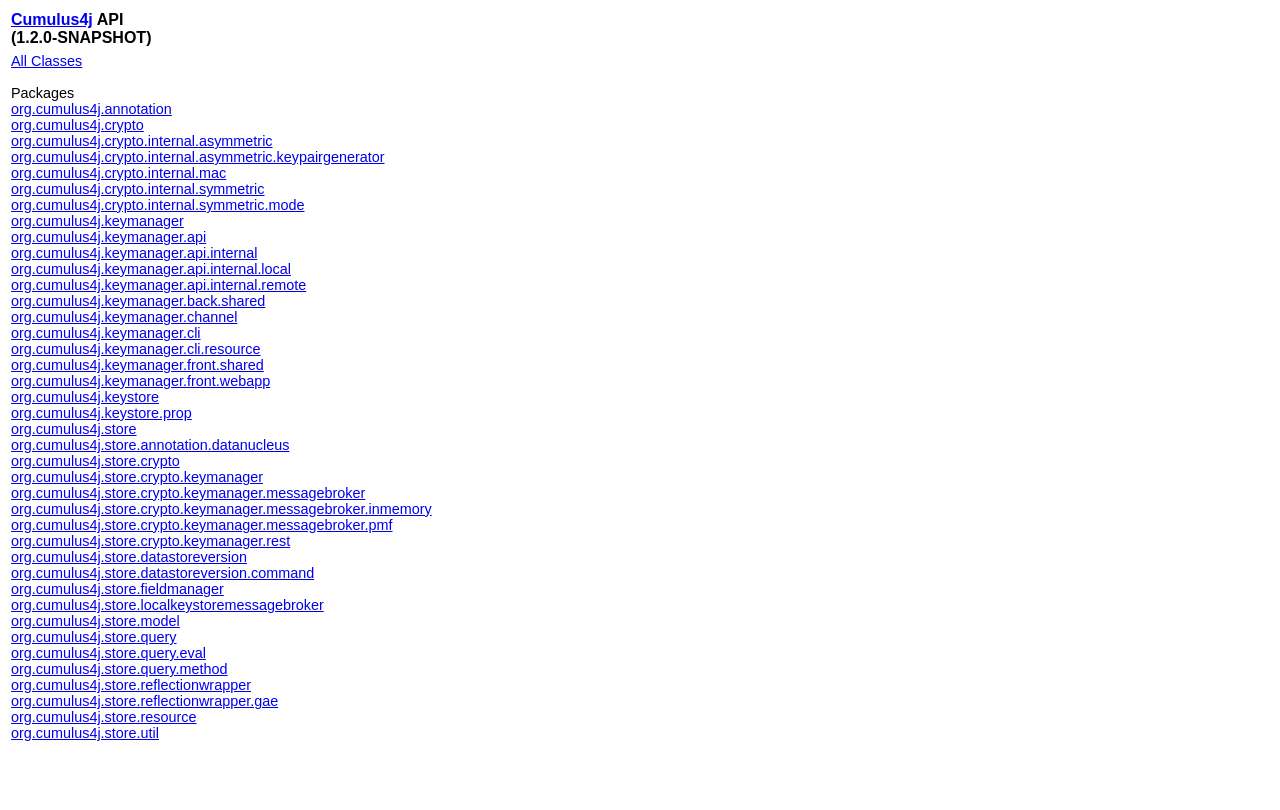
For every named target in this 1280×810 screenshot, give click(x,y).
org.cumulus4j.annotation (91, 109)
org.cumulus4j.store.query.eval (108, 653)
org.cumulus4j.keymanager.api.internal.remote (158, 285)
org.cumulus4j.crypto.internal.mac (118, 173)
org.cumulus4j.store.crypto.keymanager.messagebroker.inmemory (221, 509)
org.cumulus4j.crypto (77, 125)
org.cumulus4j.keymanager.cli (106, 333)
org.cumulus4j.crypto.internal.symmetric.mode (158, 205)
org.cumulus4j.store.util (85, 733)
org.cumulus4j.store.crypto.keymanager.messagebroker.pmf (202, 525)
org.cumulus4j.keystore (85, 397)
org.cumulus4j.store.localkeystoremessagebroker (167, 605)
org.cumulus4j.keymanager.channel (124, 317)
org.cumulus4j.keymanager (97, 221)
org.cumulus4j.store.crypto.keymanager (137, 477)
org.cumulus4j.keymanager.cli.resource (136, 349)
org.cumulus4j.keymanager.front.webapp (140, 381)
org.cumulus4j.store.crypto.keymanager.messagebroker (188, 493)
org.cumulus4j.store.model (95, 621)
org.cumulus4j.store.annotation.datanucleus (150, 445)
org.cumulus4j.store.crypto (95, 461)
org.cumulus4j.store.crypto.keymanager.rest (150, 541)
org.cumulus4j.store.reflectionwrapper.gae (144, 701)
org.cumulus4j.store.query (94, 637)
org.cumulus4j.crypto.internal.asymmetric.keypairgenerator (198, 157)
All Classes (46, 61)
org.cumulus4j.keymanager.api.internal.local (151, 269)
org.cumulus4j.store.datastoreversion (129, 557)
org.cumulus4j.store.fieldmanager (117, 589)
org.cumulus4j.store (74, 429)
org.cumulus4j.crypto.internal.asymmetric (142, 141)
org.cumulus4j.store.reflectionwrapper (131, 685)
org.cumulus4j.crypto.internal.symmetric (138, 189)
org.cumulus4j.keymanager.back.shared (138, 301)
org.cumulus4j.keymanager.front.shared (137, 365)
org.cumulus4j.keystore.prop (101, 413)
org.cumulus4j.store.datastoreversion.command (162, 573)
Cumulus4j (52, 19)
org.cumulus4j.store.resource (104, 717)
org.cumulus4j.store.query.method (119, 669)
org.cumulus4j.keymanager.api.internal (134, 253)
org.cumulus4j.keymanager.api (108, 237)
